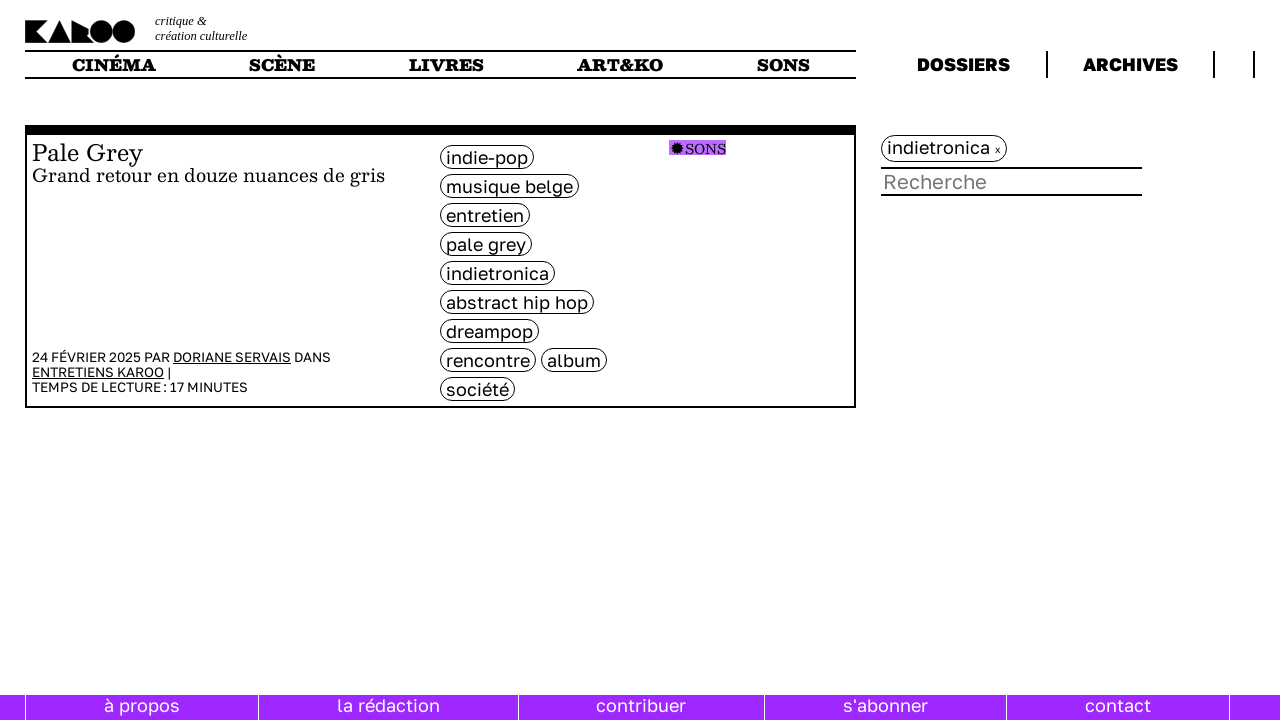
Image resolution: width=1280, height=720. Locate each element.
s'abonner (885, 705)
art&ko (620, 64)
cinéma (114, 64)
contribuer (641, 705)
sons (783, 64)
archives (1130, 64)
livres (446, 64)
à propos (142, 705)
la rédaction (388, 705)
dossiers (963, 64)
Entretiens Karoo (98, 372)
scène (282, 64)
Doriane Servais (232, 357)
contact (1118, 705)
